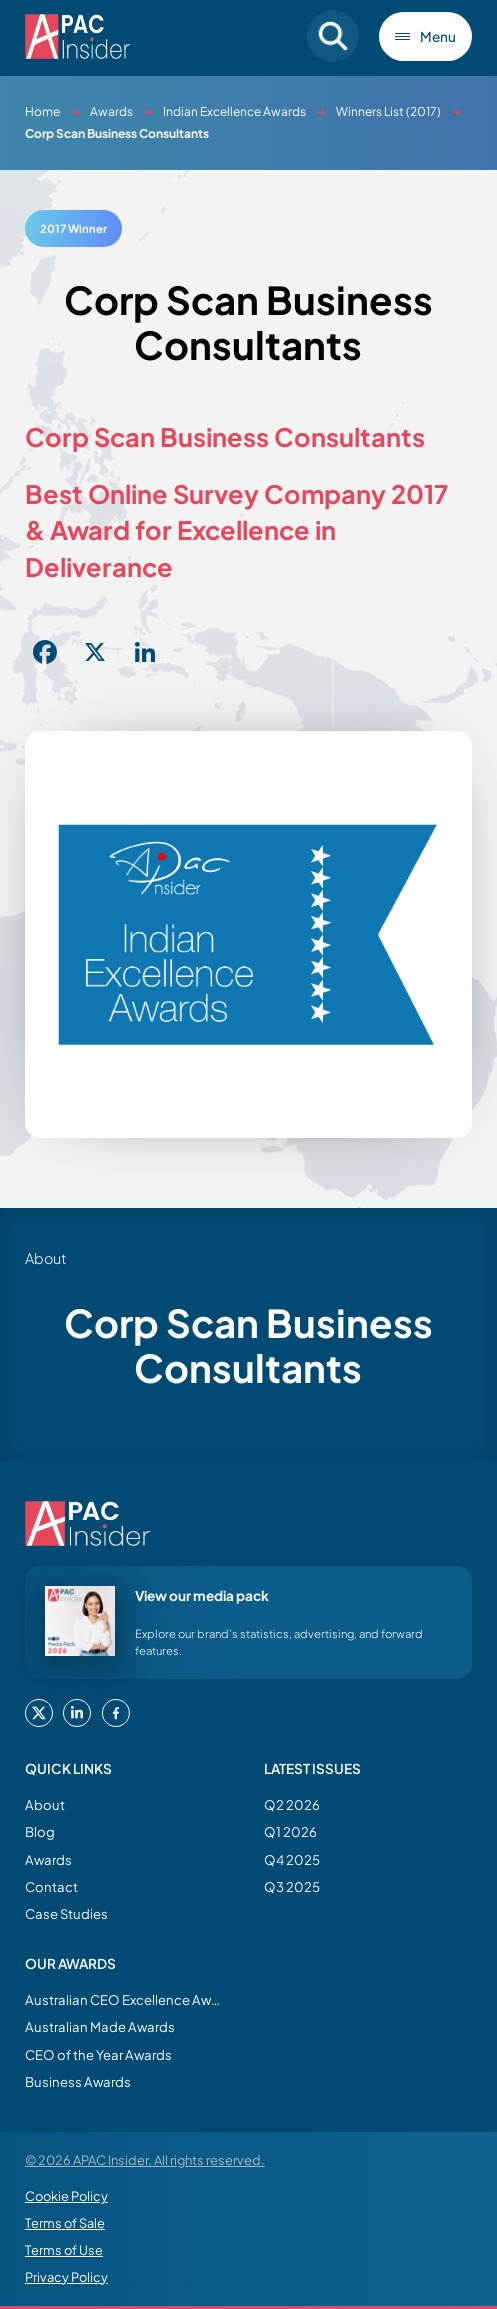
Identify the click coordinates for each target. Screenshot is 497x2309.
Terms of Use (64, 2250)
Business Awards (78, 2081)
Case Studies (66, 1913)
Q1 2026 (290, 1831)
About (45, 1804)
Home (42, 111)
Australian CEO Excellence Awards (125, 1999)
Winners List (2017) (388, 111)
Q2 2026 (292, 1804)
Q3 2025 (292, 1886)
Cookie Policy (66, 2196)
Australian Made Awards (100, 2026)
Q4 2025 (292, 1859)
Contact (51, 1886)
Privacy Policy (66, 2277)
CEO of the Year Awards (98, 2054)
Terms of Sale (65, 2223)
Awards (111, 111)
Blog (40, 1831)
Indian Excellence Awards (234, 111)
